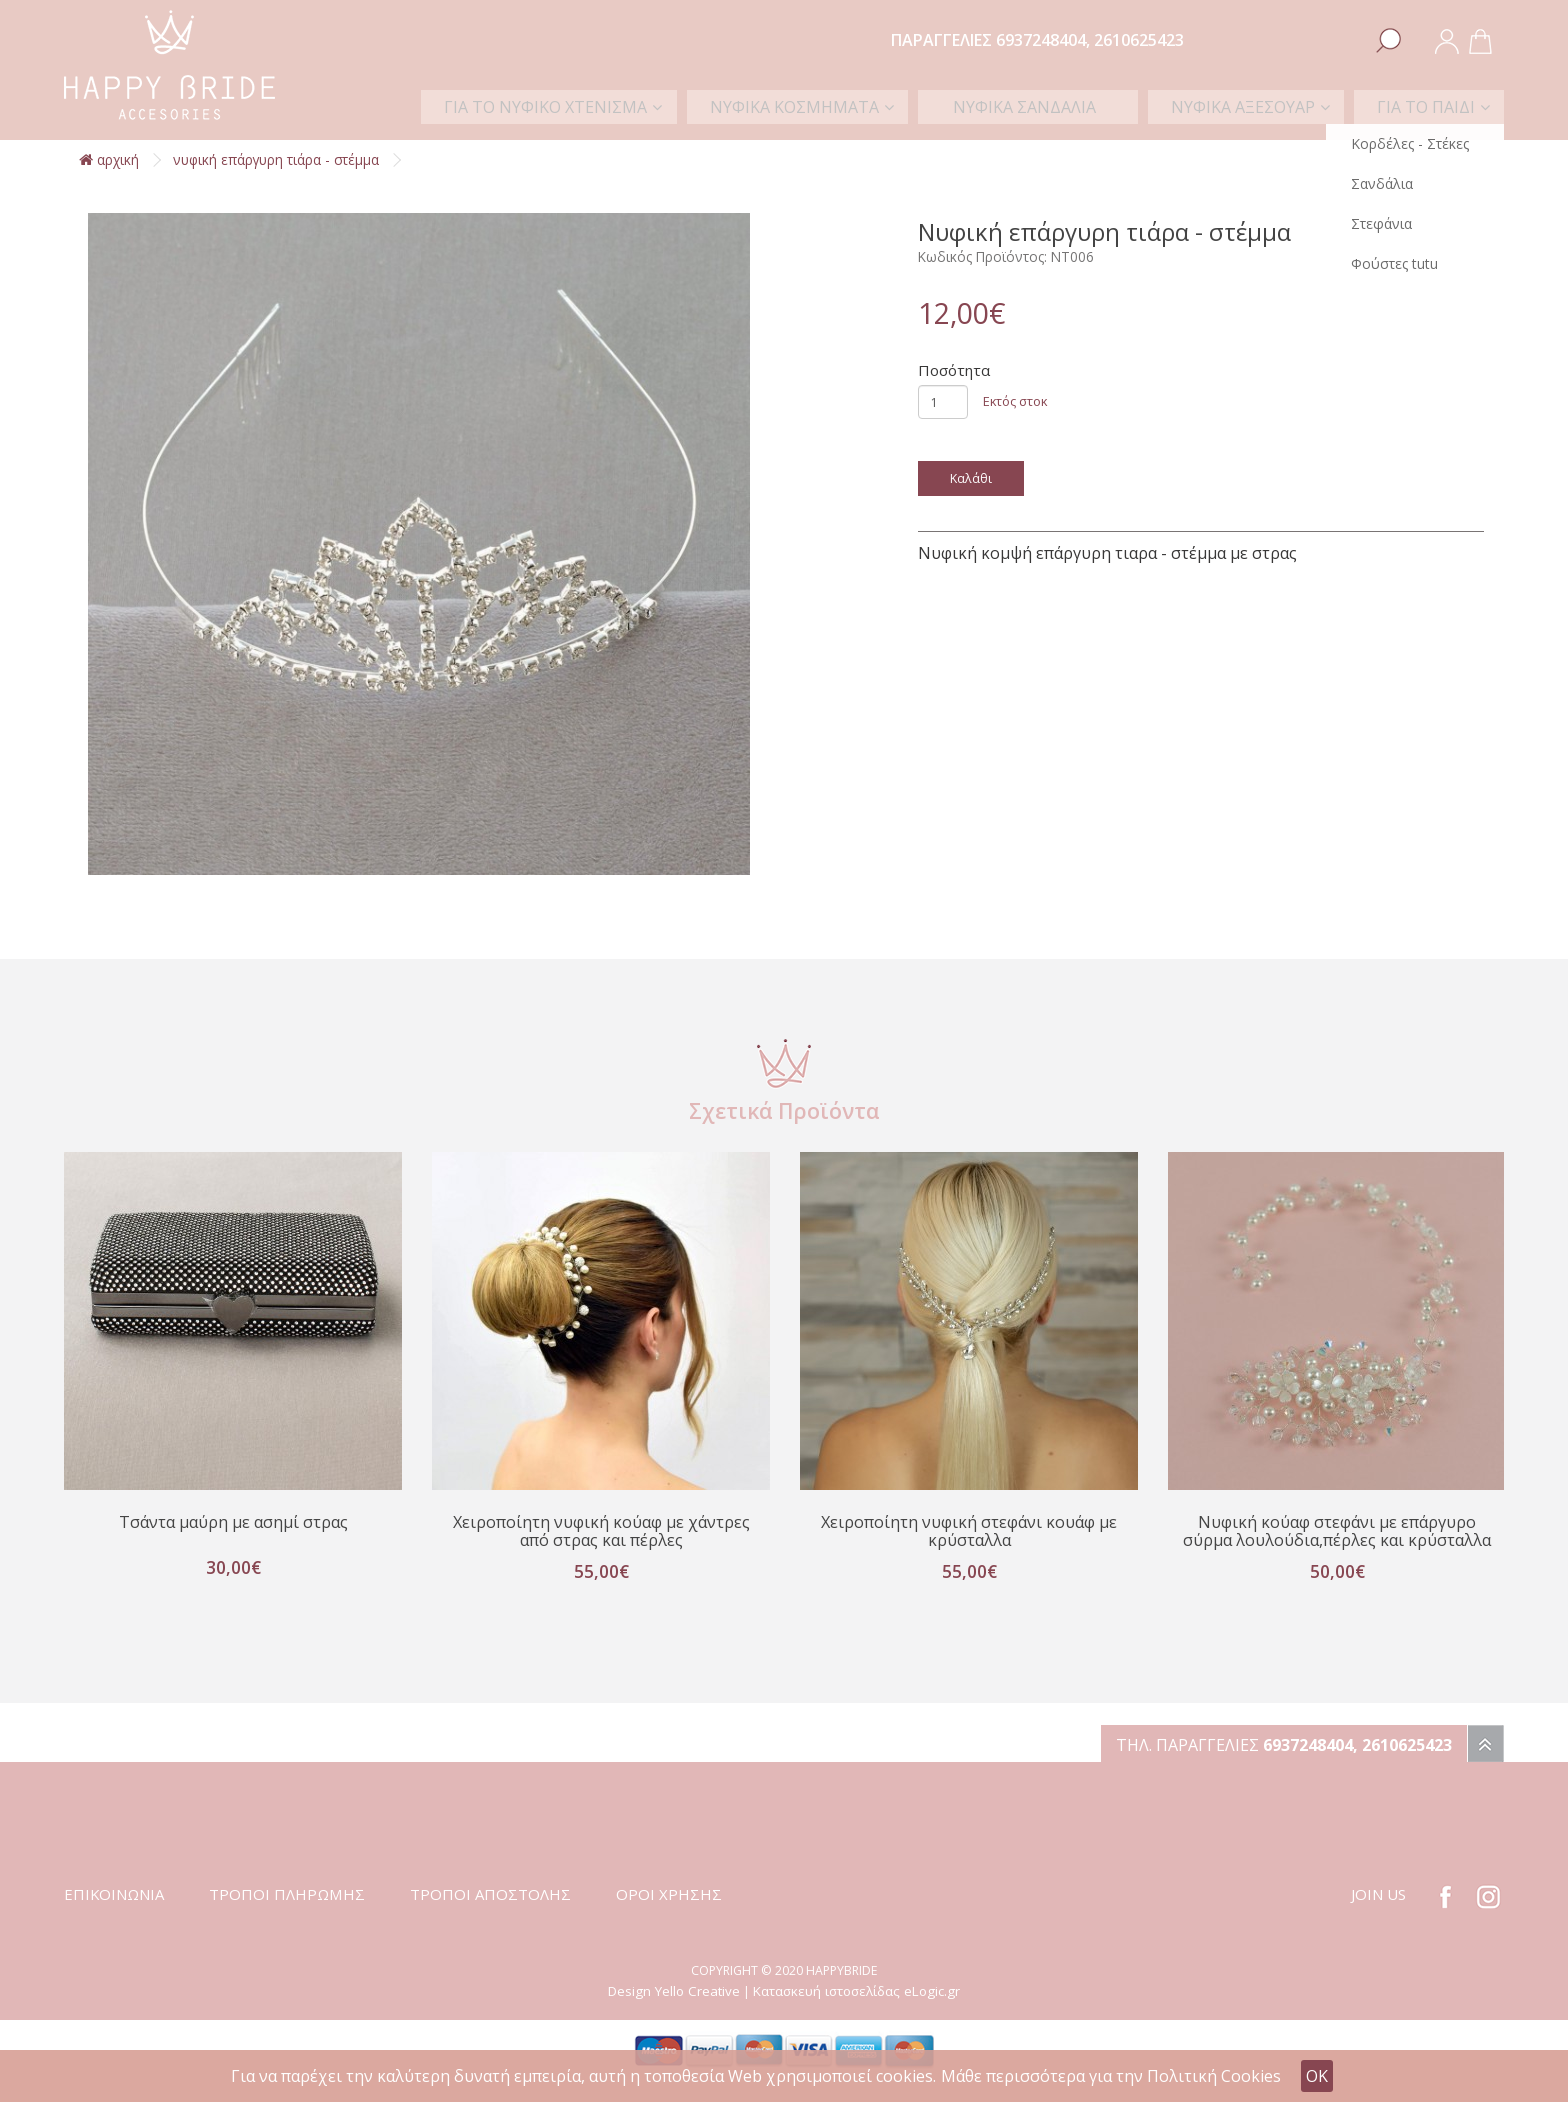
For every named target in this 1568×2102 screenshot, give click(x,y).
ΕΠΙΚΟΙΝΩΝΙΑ (114, 1915)
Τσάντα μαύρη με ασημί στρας (233, 1523)
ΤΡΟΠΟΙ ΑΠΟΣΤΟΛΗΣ (490, 1915)
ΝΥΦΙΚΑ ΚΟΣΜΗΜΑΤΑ (859, 105)
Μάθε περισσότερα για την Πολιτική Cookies (1111, 2076)
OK (1317, 2076)
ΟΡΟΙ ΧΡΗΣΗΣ (669, 1915)
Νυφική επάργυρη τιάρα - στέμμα (276, 159)
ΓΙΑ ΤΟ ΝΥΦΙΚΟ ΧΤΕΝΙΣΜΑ (623, 105)
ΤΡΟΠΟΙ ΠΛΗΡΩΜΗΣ (287, 1915)
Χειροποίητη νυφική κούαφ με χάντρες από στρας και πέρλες (601, 1532)
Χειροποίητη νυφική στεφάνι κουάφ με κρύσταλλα (969, 1532)
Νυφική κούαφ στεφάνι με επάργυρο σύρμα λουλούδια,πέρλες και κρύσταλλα (1337, 1541)
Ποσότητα (954, 370)
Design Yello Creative (674, 2012)
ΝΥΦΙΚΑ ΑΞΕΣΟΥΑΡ (1259, 105)
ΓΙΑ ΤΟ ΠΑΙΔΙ (1430, 105)
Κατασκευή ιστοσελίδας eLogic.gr (856, 2012)
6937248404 (1041, 40)
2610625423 (1139, 40)
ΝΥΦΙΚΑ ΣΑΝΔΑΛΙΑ (1065, 105)
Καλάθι (972, 478)
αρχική (109, 159)
